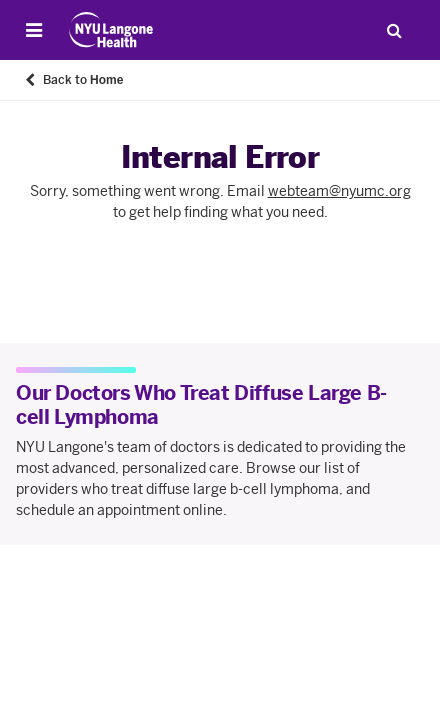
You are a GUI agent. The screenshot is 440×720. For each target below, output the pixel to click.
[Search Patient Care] (394, 30)
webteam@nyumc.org (339, 191)
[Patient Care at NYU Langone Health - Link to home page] (111, 30)
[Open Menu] (34, 30)
